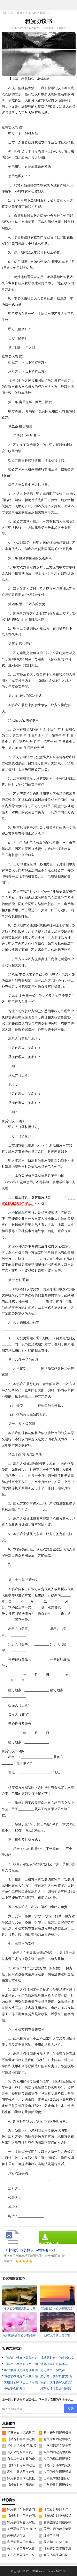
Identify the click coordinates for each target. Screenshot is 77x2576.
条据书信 (31, 13)
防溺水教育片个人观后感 (21, 2376)
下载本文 (61, 28)
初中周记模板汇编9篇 (22, 2445)
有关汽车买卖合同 (56, 2555)
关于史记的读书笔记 (57, 2529)
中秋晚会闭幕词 (14, 2388)
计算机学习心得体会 (54, 2364)
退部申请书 (51, 2535)
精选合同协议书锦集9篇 (29, 2399)
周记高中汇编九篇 (52, 2370)
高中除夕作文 (16, 2535)
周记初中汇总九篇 (56, 2542)
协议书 (44, 13)
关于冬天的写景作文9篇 (56, 2376)
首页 (19, 13)
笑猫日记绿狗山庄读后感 (21, 2382)
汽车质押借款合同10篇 (55, 2388)
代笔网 (34, 2571)
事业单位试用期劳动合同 (21, 2370)
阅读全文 (49, 28)
